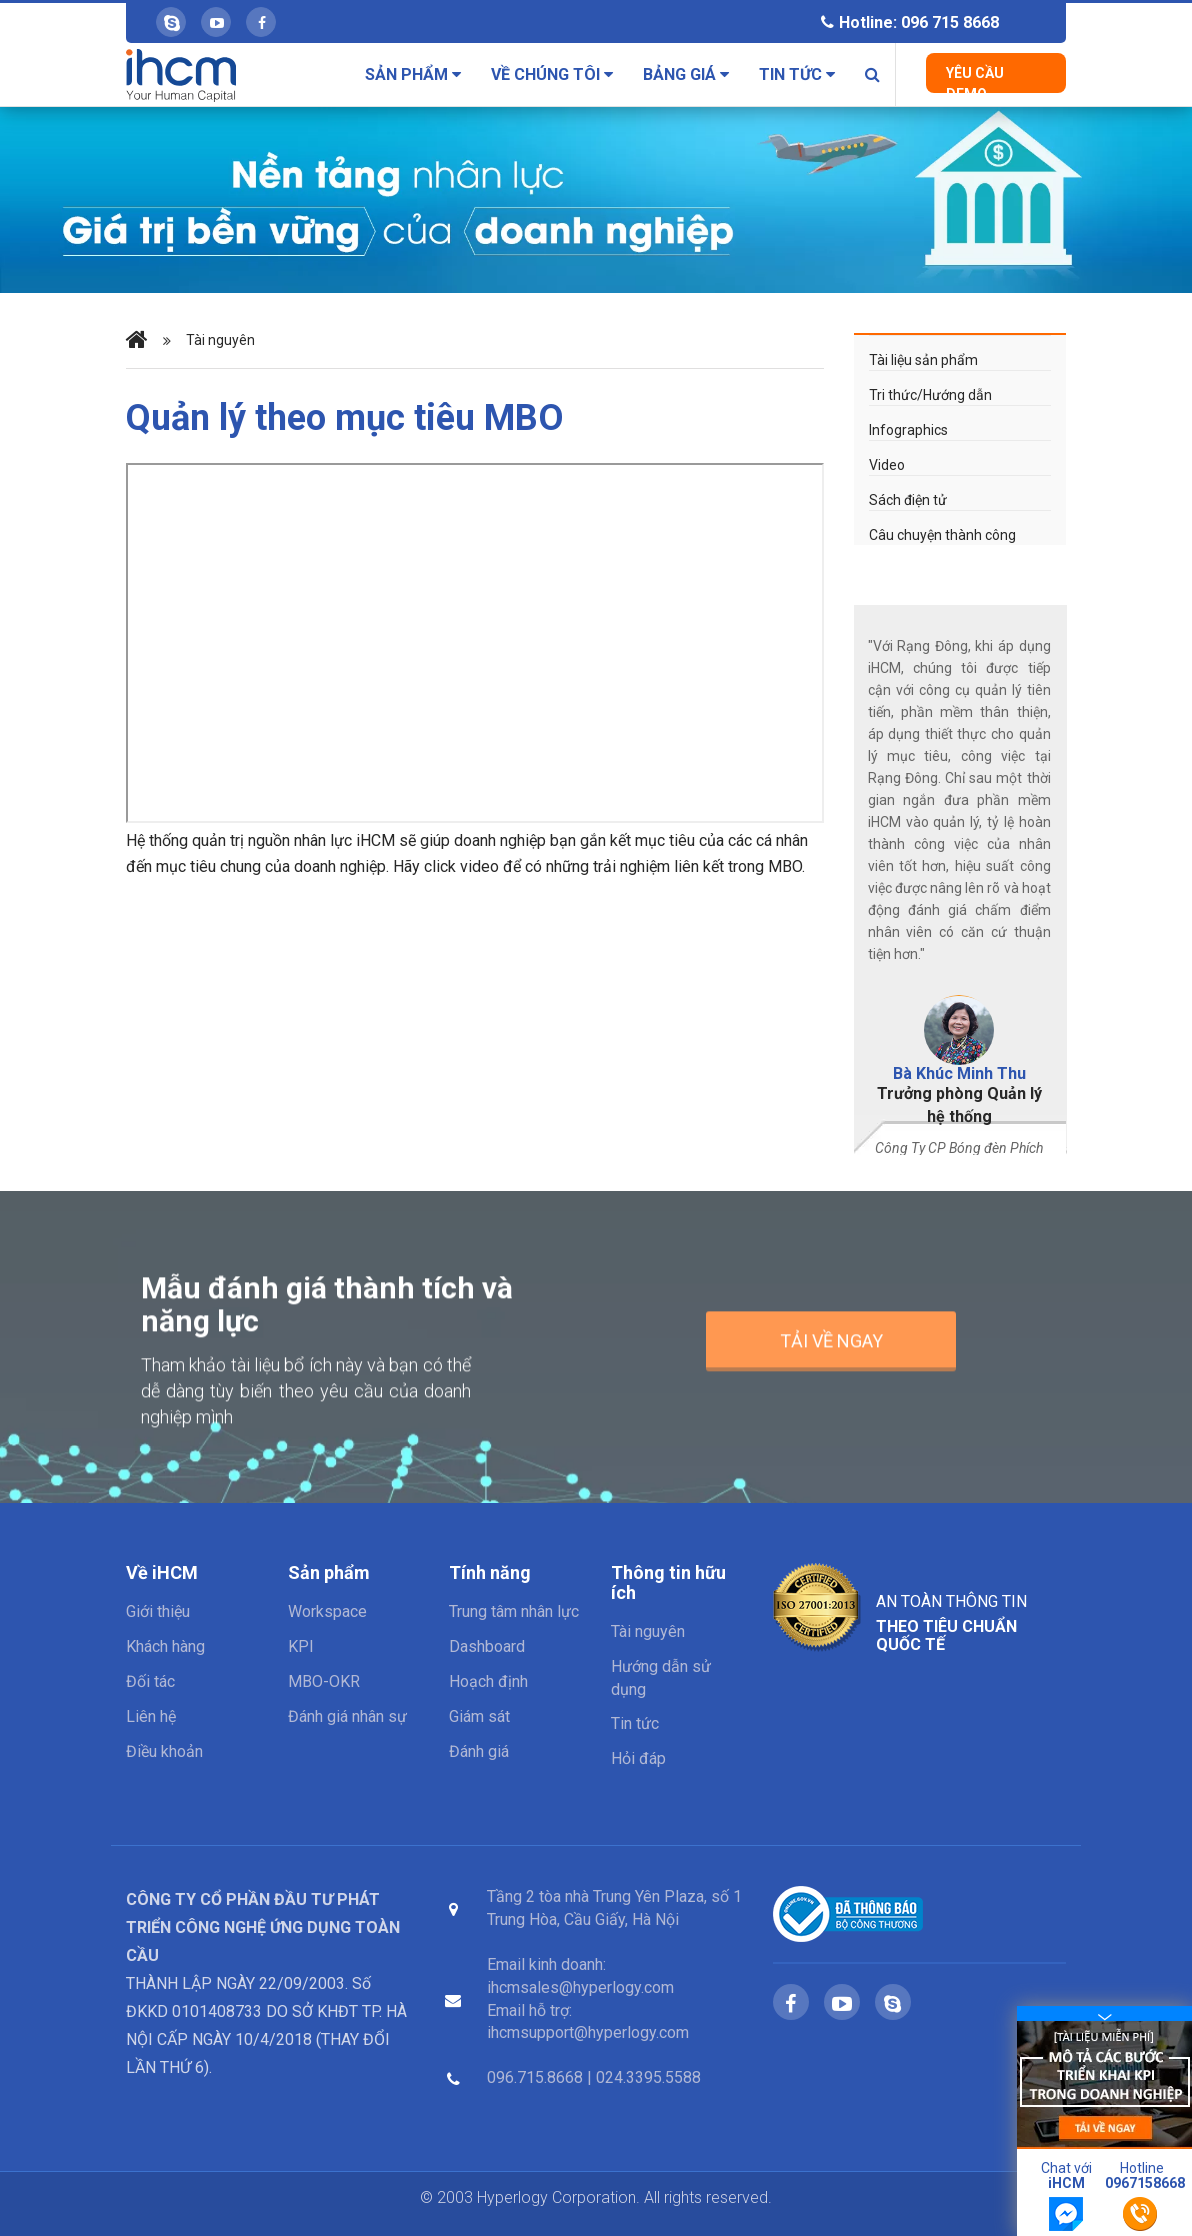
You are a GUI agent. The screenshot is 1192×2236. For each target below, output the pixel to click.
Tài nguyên (220, 340)
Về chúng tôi (552, 74)
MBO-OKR (324, 1681)
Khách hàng (165, 1646)
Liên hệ (151, 1716)
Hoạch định (488, 1681)
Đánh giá (479, 1751)
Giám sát (479, 1716)
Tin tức (797, 74)
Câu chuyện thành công (942, 535)
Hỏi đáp (638, 1758)
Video (887, 465)
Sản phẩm (413, 74)
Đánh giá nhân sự (347, 1716)
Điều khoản (164, 1751)
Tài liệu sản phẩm (923, 360)
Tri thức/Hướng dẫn (930, 395)
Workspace (327, 1611)
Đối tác (150, 1681)
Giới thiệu (158, 1611)
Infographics (908, 430)
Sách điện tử (908, 500)
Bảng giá (686, 74)
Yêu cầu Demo (975, 79)
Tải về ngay (831, 1352)
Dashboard (487, 1646)
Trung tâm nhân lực (514, 1611)
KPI (301, 1646)
